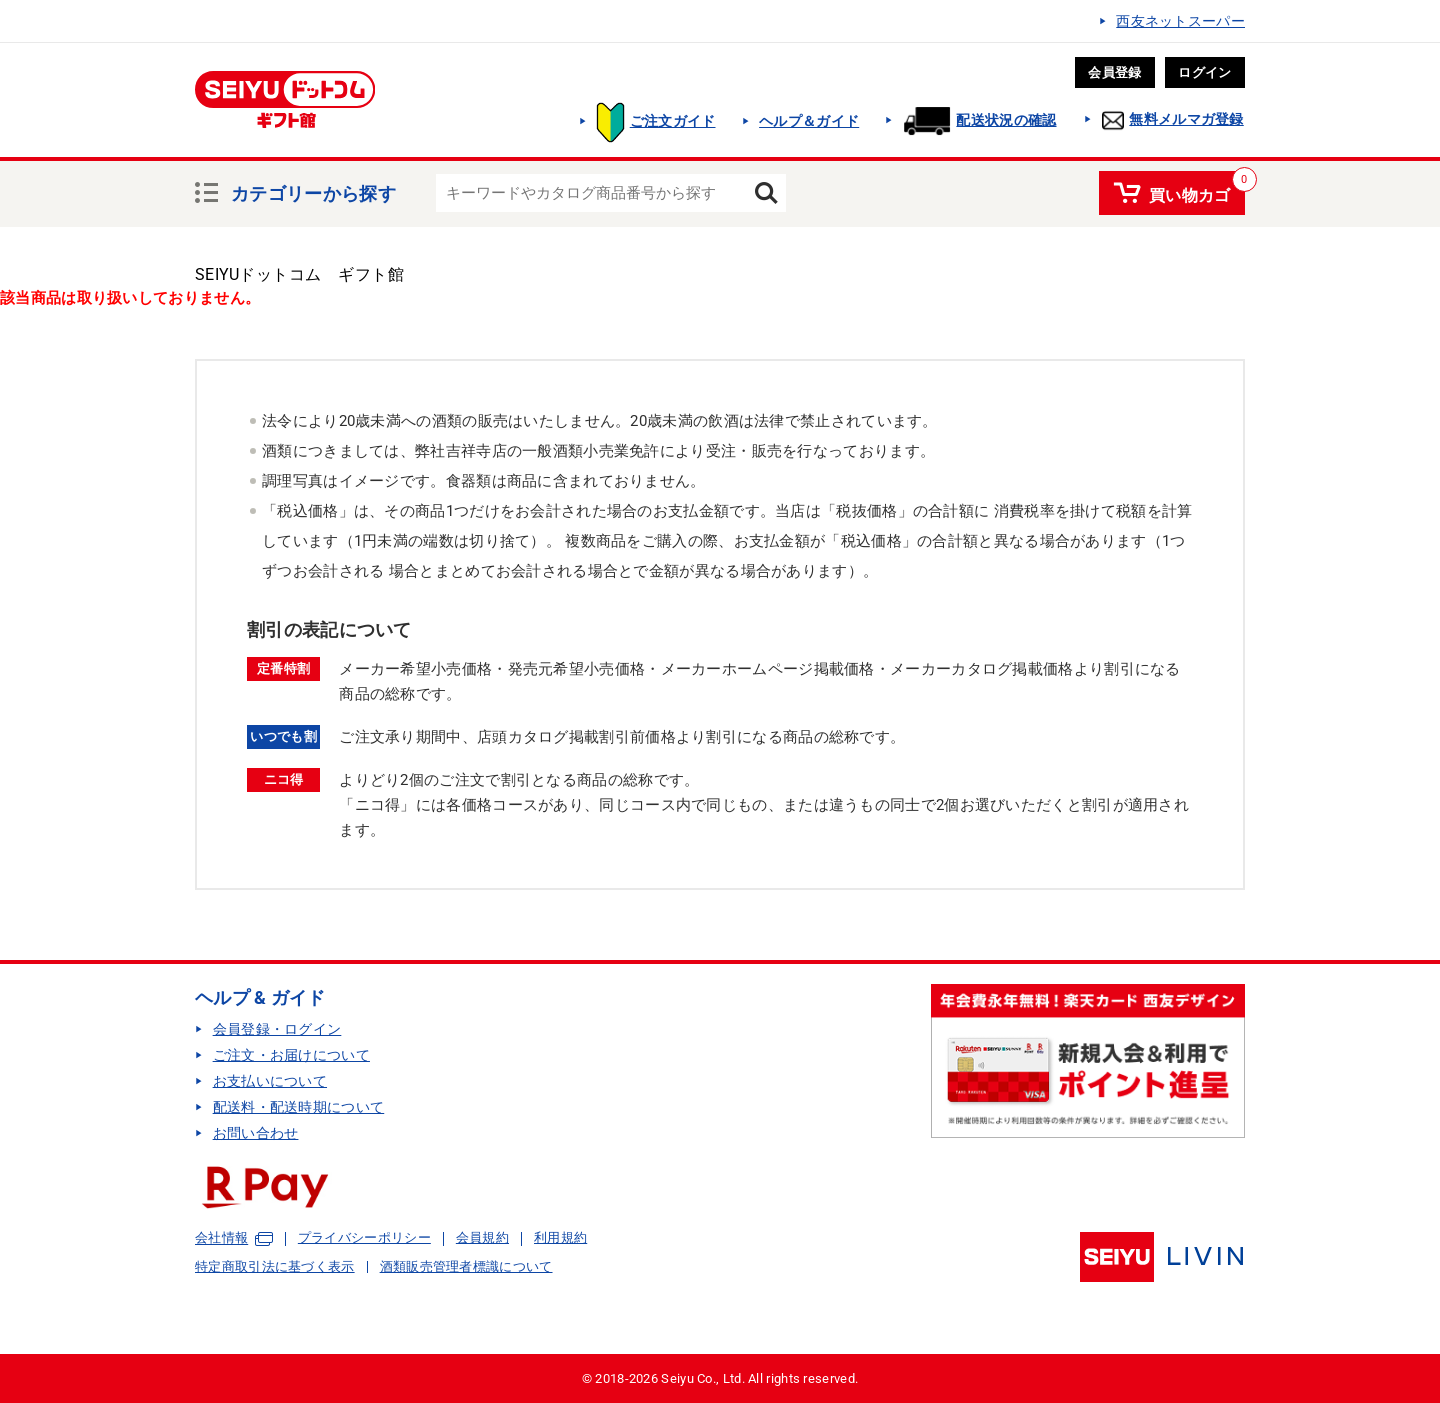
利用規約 (560, 1237)
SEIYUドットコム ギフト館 (299, 274)
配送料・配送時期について (299, 1107)
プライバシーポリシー (364, 1237)
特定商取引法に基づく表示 (275, 1266)
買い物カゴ (1190, 192)
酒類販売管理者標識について (466, 1266)
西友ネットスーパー (1180, 21)
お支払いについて (270, 1081)
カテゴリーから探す (313, 191)
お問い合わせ (256, 1133)
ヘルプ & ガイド (260, 997)
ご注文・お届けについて (291, 1055)
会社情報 (221, 1238)
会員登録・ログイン (277, 1029)
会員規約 (482, 1237)
